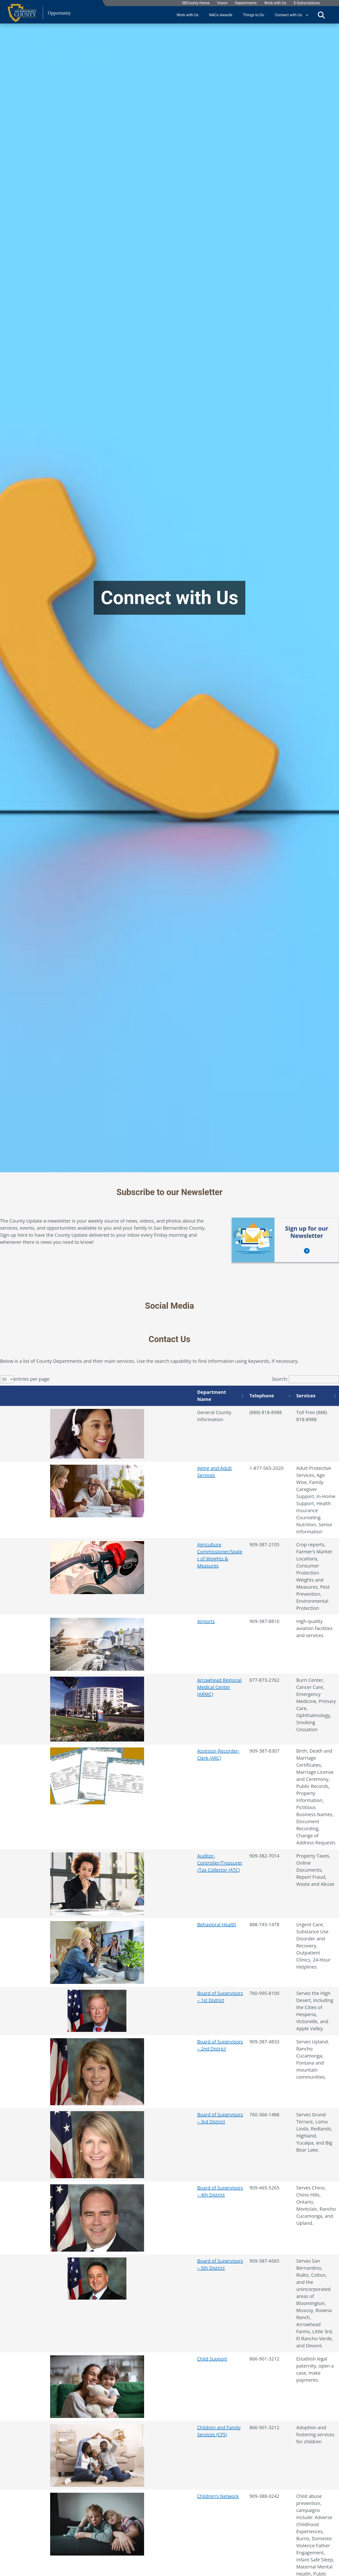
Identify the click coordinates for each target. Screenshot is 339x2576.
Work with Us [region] (187, 14)
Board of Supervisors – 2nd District (140, 1798)
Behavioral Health (140, 1702)
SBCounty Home (196, 3)
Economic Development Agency (135, 2403)
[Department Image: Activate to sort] (59, 1403)
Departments (246, 3)
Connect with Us (288, 14)
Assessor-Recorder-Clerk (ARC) (137, 1626)
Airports (129, 1537)
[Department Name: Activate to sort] (141, 1403)
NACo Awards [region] (220, 14)
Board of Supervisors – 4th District (139, 1890)
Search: (280, 1379)
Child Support (136, 1975)
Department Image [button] (88, 1403)
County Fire (133, 2308)
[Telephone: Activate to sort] (173, 1403)
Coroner (130, 2191)
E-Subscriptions (307, 3)
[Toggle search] (321, 15)
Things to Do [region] (253, 14)
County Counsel (138, 2270)
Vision (222, 3)
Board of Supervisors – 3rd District (140, 1844)
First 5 (127, 2514)
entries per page (31, 1379)
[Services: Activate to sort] (261, 1403)
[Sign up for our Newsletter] (307, 1251)
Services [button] (195, 1403)
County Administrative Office (137, 2240)
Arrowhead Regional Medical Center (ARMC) (139, 1581)
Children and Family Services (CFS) (137, 2025)
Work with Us (275, 3)
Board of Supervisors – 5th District (139, 1936)
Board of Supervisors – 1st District (139, 1752)
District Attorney (139, 2356)
